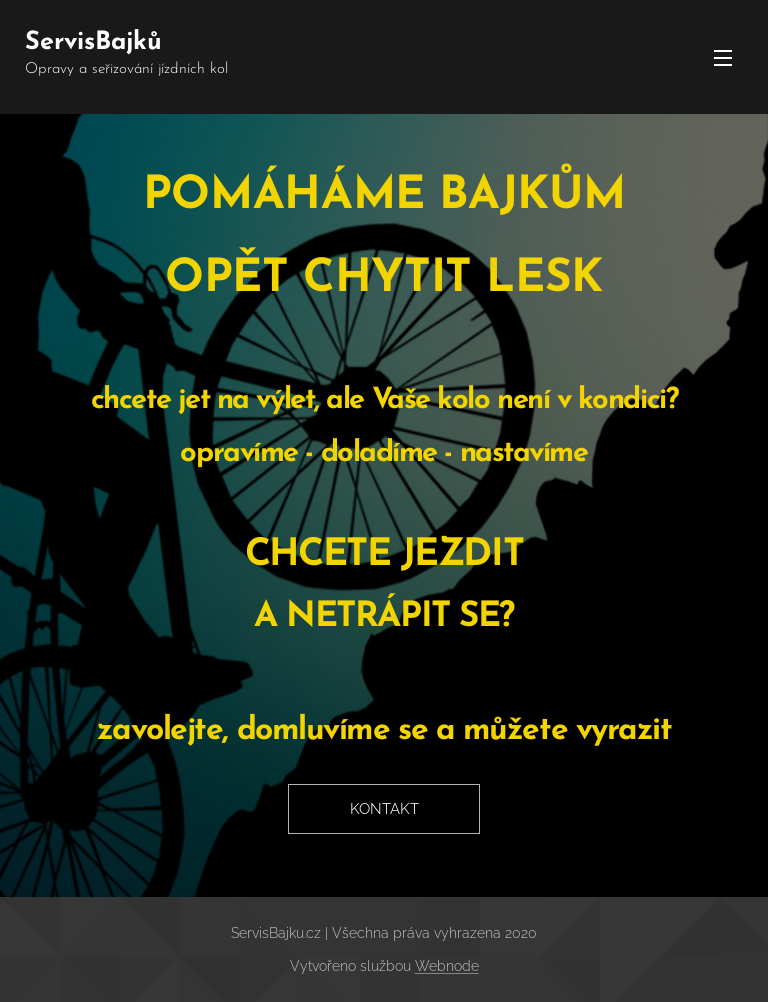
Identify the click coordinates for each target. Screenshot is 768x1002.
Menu (723, 58)
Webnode (447, 966)
